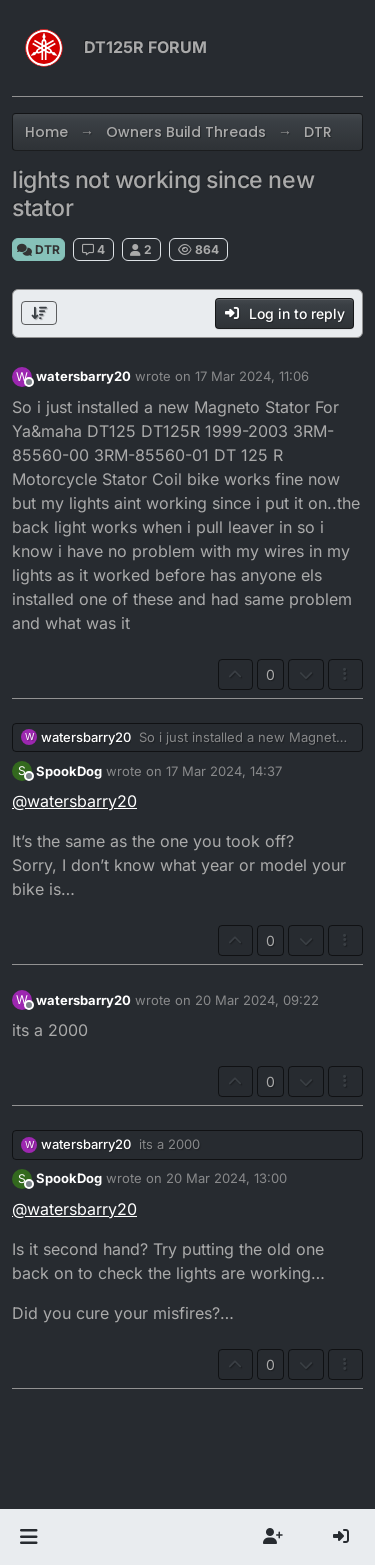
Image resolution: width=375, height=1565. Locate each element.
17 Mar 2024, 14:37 (224, 771)
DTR (38, 249)
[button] (28, 1537)
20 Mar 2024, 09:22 (257, 1000)
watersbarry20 (83, 376)
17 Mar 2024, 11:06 (252, 376)
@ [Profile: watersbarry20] (74, 801)
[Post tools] (346, 674)
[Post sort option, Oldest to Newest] (39, 313)
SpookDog (69, 771)
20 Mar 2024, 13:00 (226, 1178)
